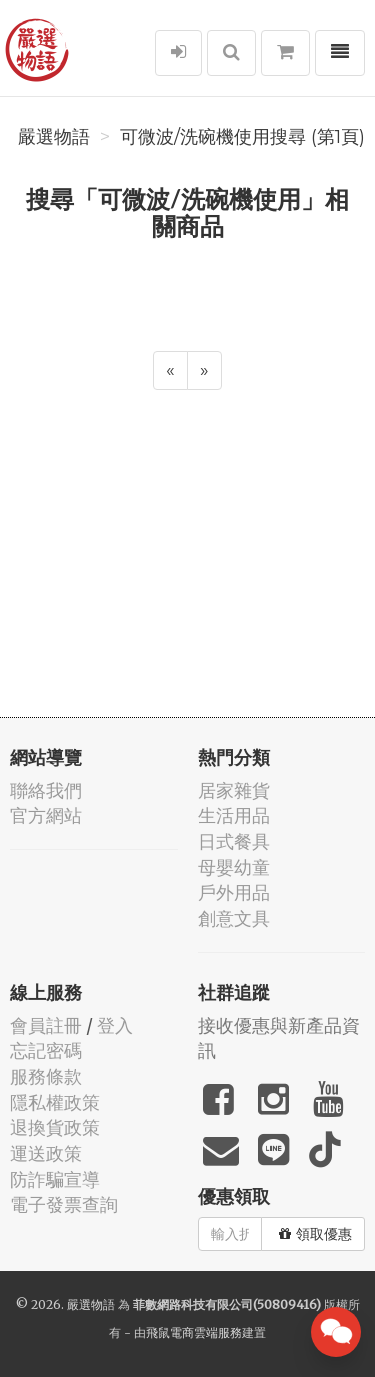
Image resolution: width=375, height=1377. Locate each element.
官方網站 (46, 815)
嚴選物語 (54, 137)
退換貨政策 (55, 1127)
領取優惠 (315, 1234)
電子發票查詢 (64, 1204)
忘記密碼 (46, 1050)
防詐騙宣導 (55, 1179)
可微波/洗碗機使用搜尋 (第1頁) (242, 137)
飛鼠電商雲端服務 (194, 1332)
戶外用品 (234, 892)
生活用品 (234, 815)
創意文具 (234, 918)
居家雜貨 (234, 790)
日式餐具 (234, 841)
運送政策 (46, 1153)
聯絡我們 (46, 790)
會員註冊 (46, 1025)
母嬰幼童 (234, 867)
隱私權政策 (55, 1102)
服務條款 (46, 1076)
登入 (115, 1025)
